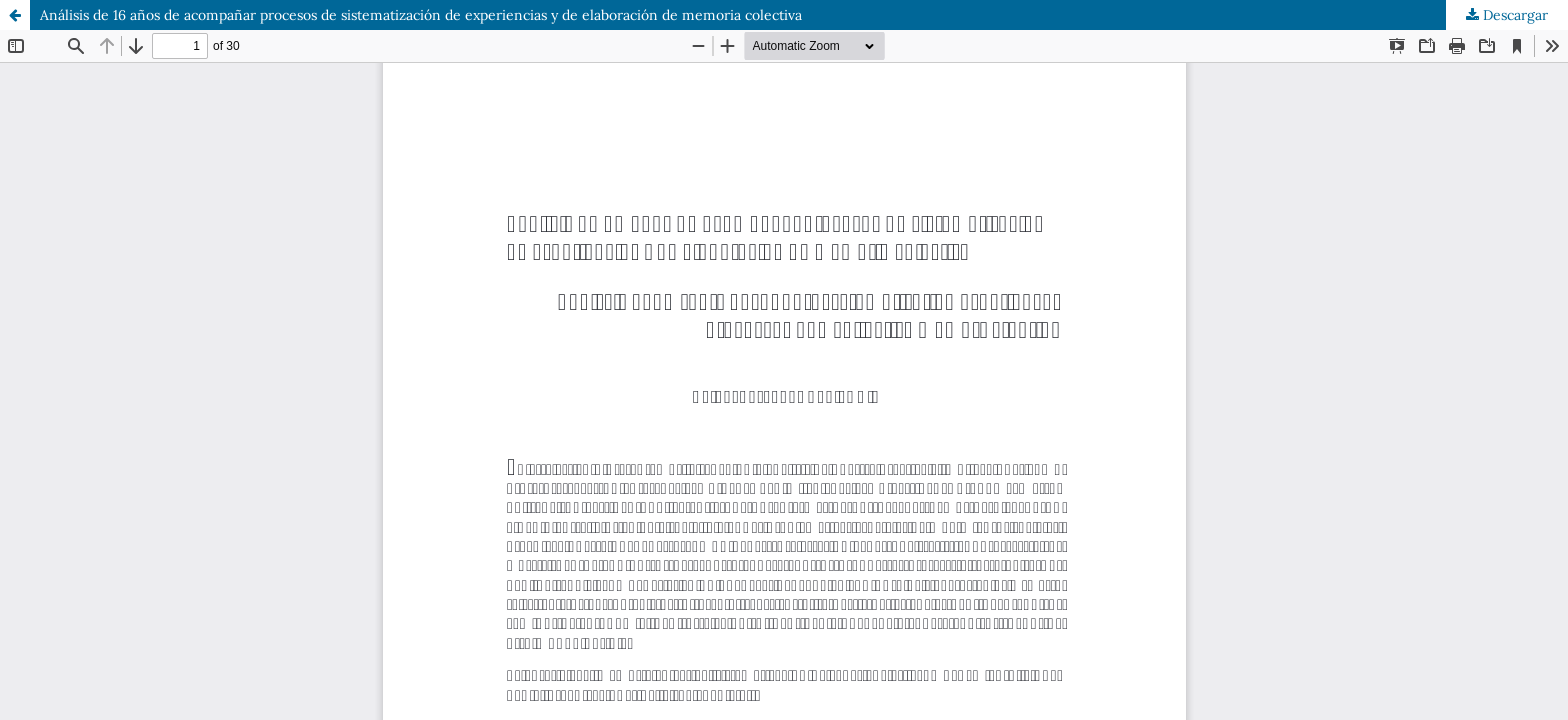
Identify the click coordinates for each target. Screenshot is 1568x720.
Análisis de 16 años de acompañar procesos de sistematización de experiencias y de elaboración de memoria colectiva (421, 15)
